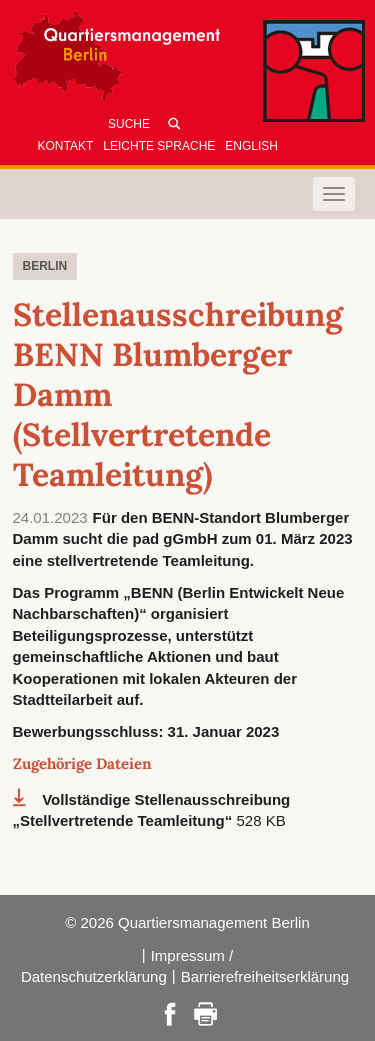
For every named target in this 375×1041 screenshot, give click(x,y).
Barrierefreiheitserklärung (265, 976)
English (251, 146)
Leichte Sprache (159, 146)
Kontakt (66, 146)
